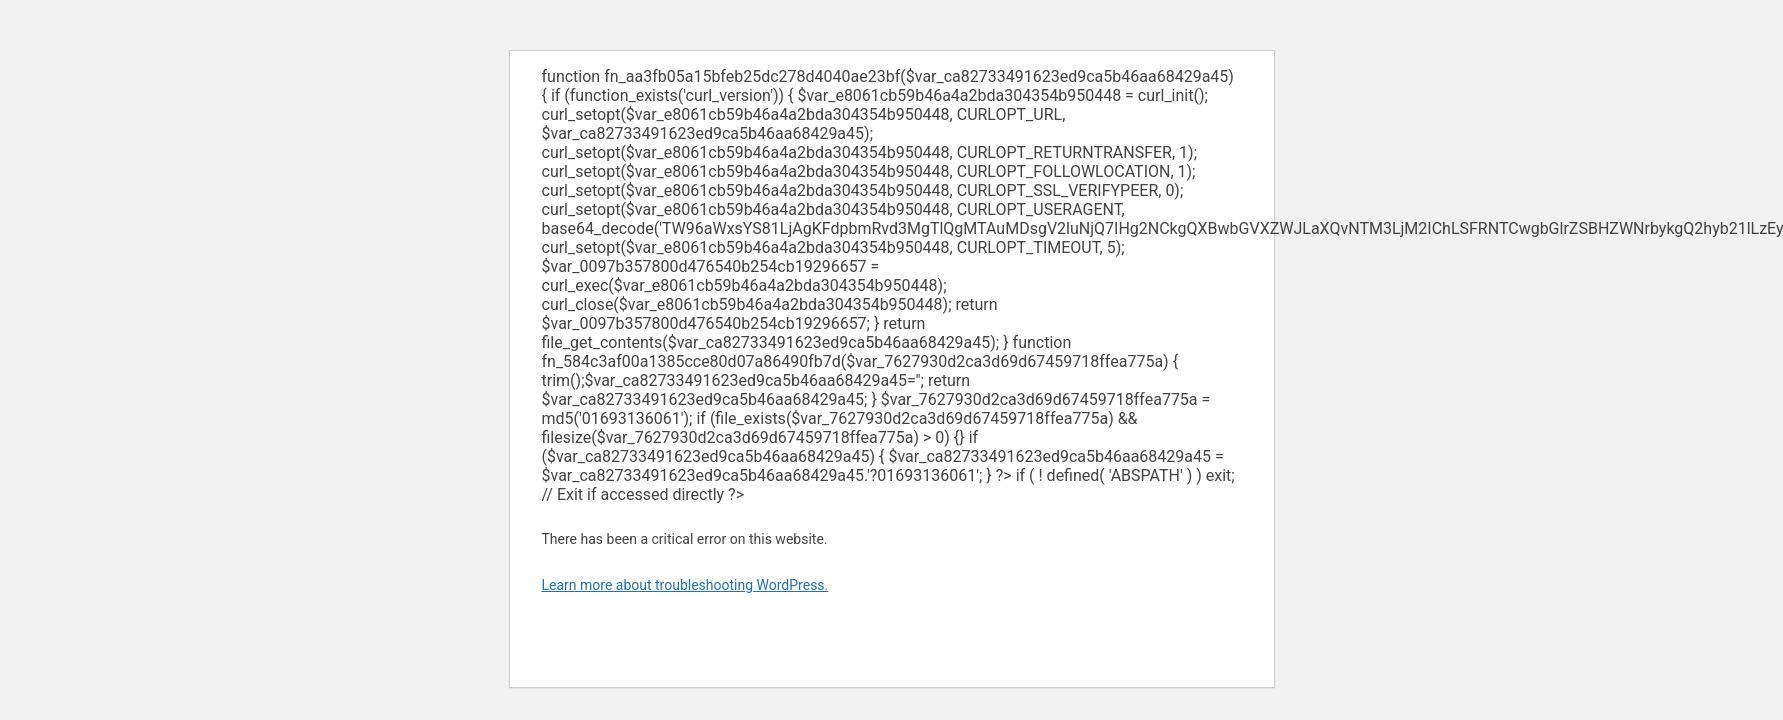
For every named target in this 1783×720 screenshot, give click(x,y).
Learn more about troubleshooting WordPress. (685, 585)
